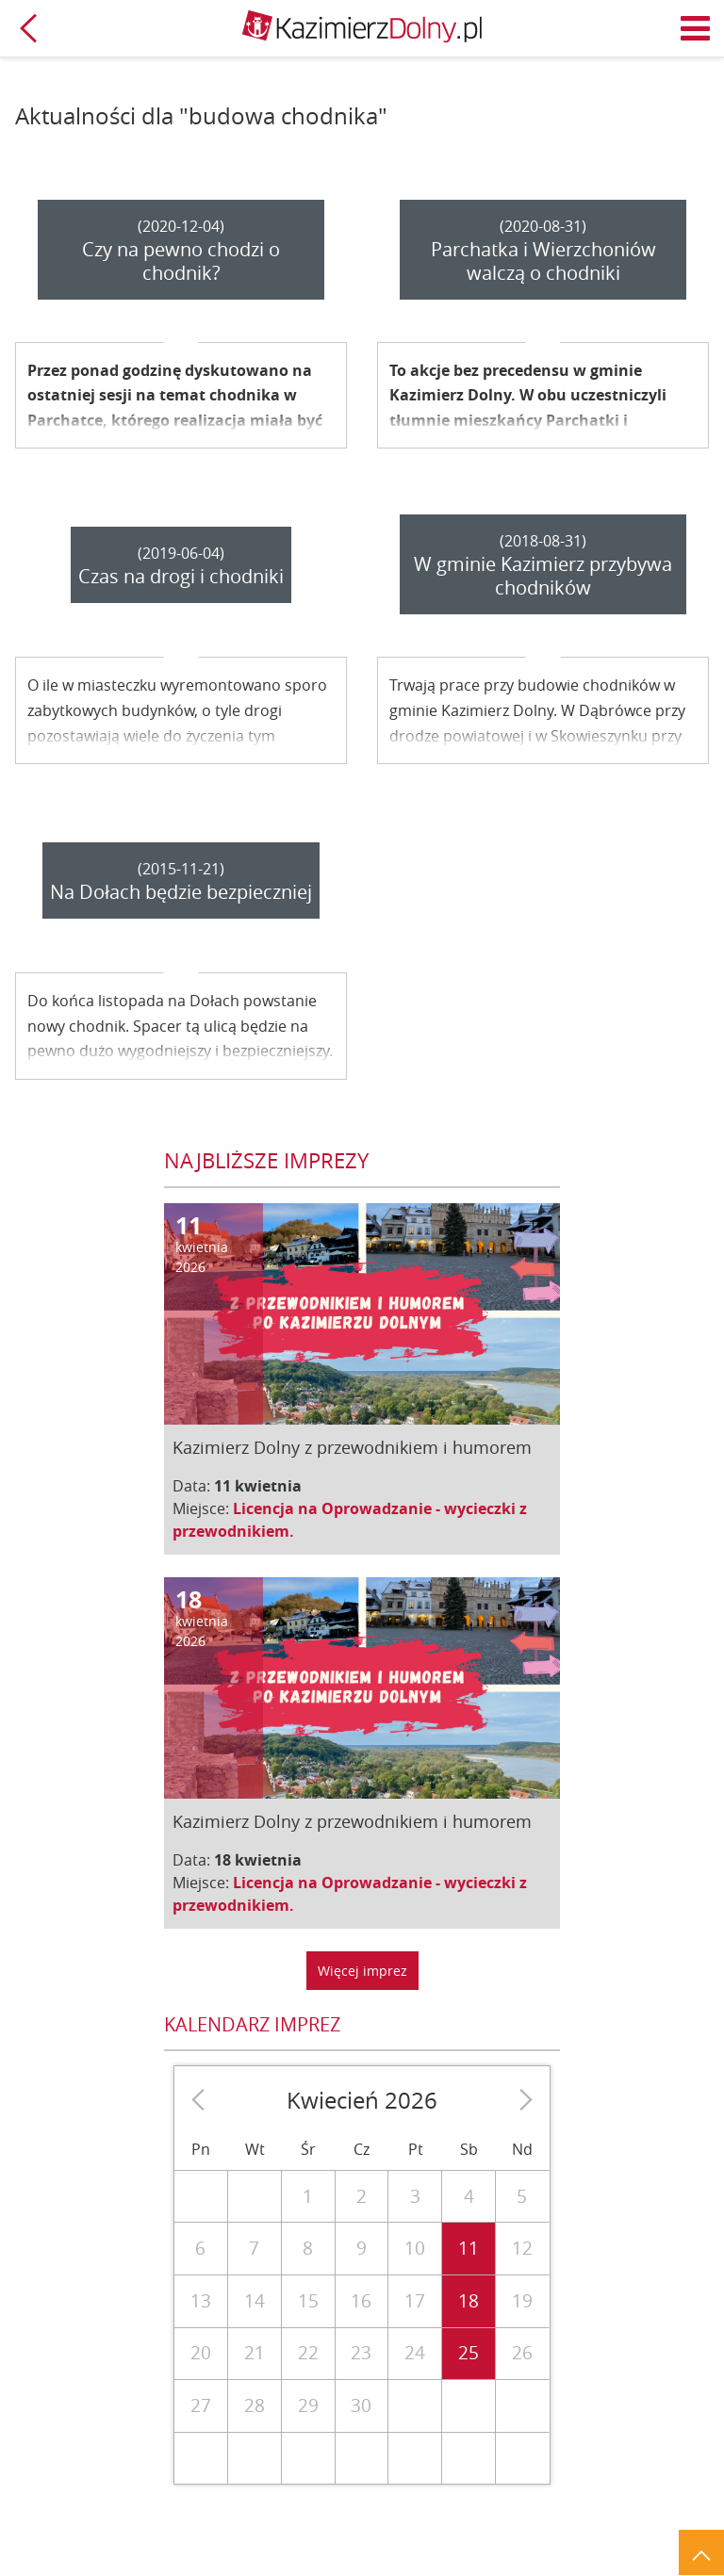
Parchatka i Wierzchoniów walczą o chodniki (543, 260)
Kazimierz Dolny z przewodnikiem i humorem (352, 1447)
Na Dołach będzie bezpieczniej (181, 892)
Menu (695, 28)
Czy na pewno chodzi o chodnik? (181, 260)
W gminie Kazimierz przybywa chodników (543, 575)
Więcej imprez (362, 1971)
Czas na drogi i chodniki (181, 576)
